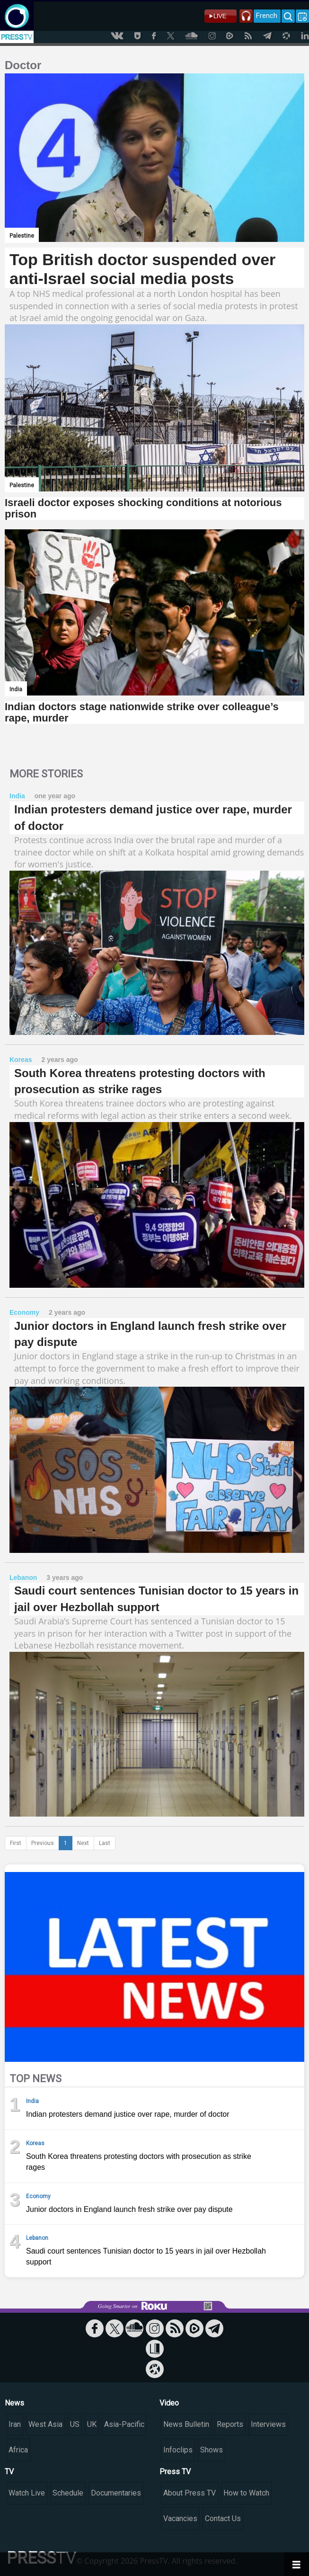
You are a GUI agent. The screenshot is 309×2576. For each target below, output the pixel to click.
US (74, 2424)
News (14, 2402)
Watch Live (27, 2492)
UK (92, 2424)
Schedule (68, 2492)
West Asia (45, 2424)
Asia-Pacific (124, 2424)
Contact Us (223, 2518)
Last (104, 1843)
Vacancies (180, 2518)
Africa (18, 2449)
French (266, 15)
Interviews (268, 2424)
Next (83, 1843)
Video (169, 2402)
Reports (230, 2424)
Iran (15, 2424)
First (15, 1843)
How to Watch (246, 2492)
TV (9, 2471)
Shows (211, 2449)
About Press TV (189, 2492)
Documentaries (116, 2492)
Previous (42, 1843)
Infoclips (178, 2449)
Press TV (175, 2471)
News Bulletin (186, 2424)
